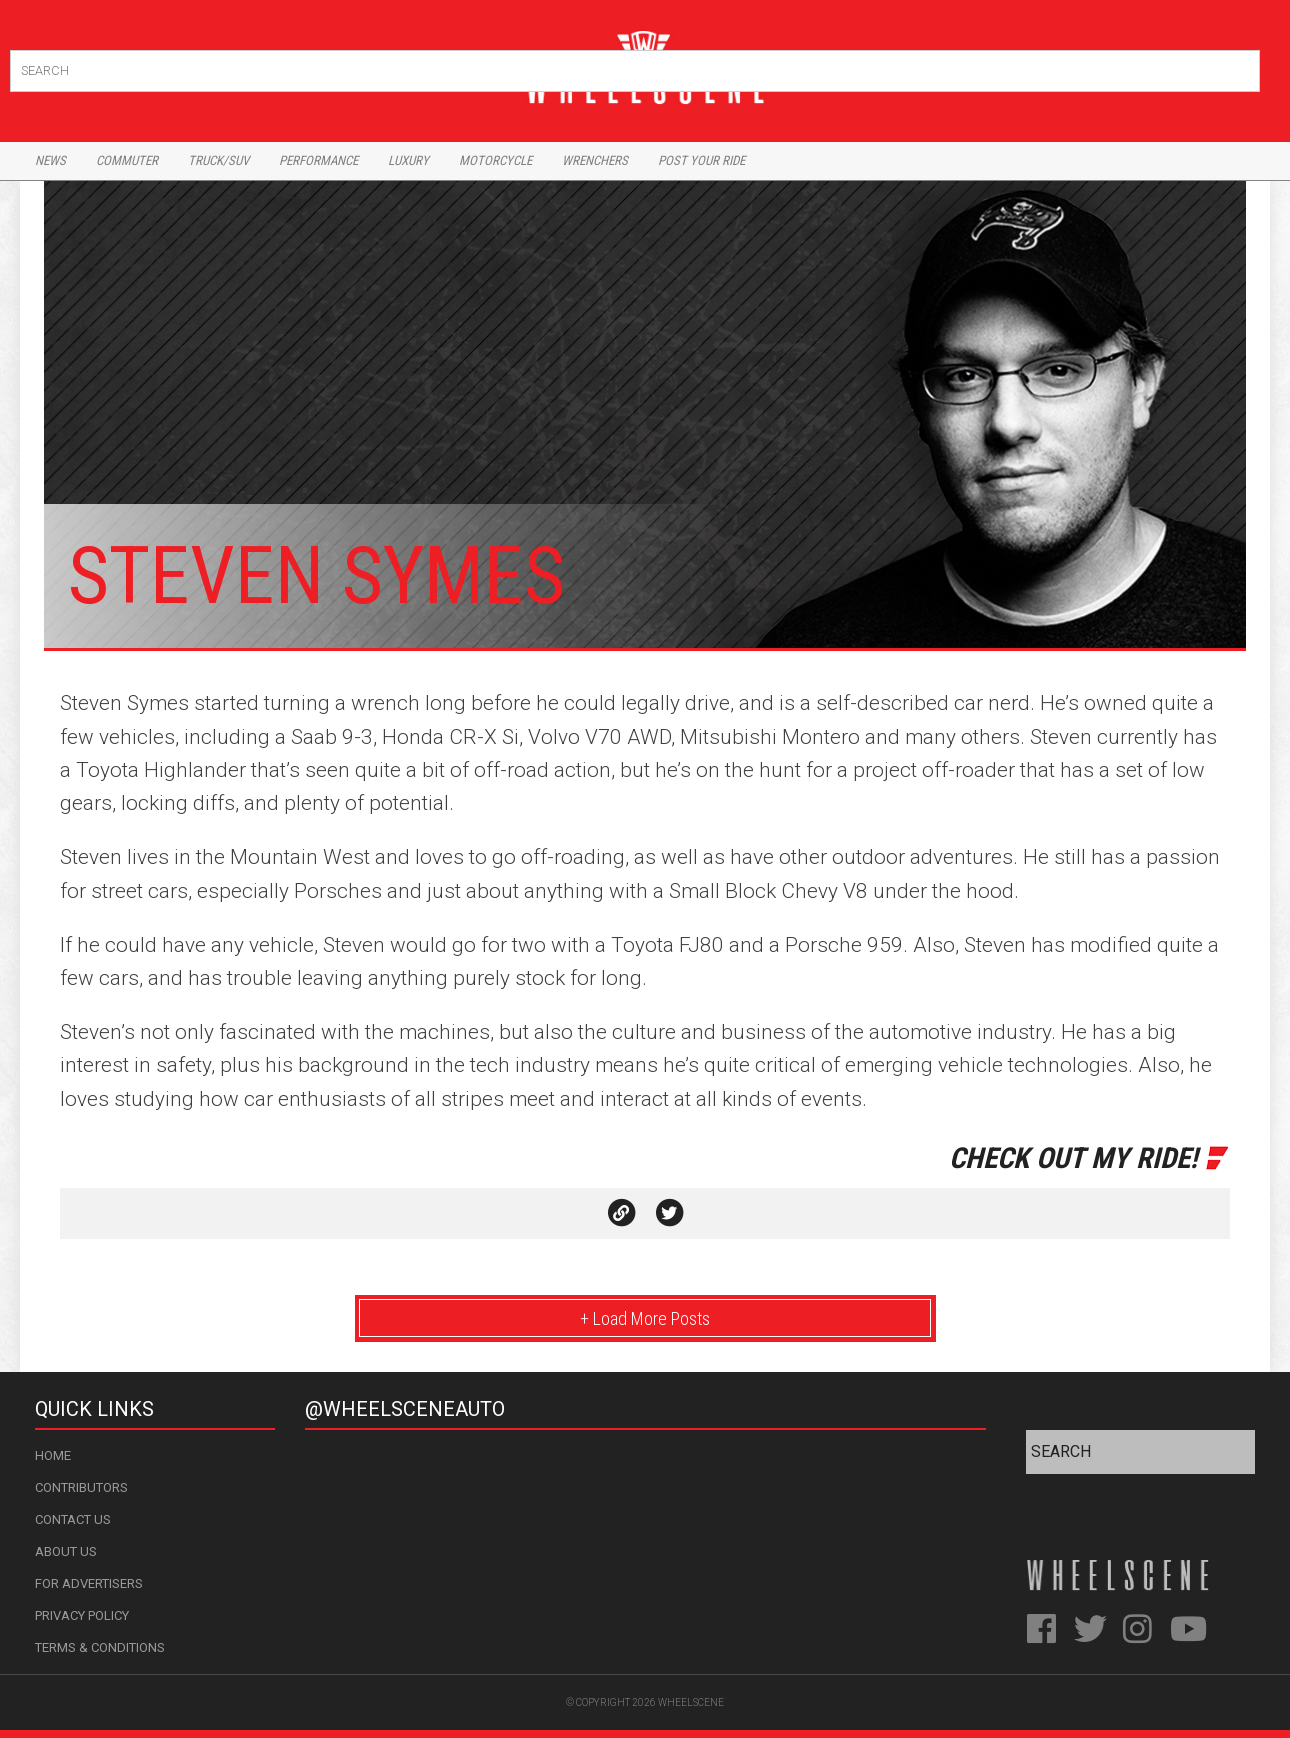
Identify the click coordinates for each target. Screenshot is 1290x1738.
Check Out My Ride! (1073, 1158)
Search (1242, 66)
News (50, 160)
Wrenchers (595, 160)
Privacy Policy (82, 1615)
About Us (66, 1551)
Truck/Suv (218, 160)
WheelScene (691, 1702)
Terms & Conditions (100, 1647)
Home (53, 1455)
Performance (318, 160)
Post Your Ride (701, 160)
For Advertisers (89, 1583)
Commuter (127, 160)
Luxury (408, 160)
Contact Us (73, 1519)
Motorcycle (495, 160)
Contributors (81, 1487)
